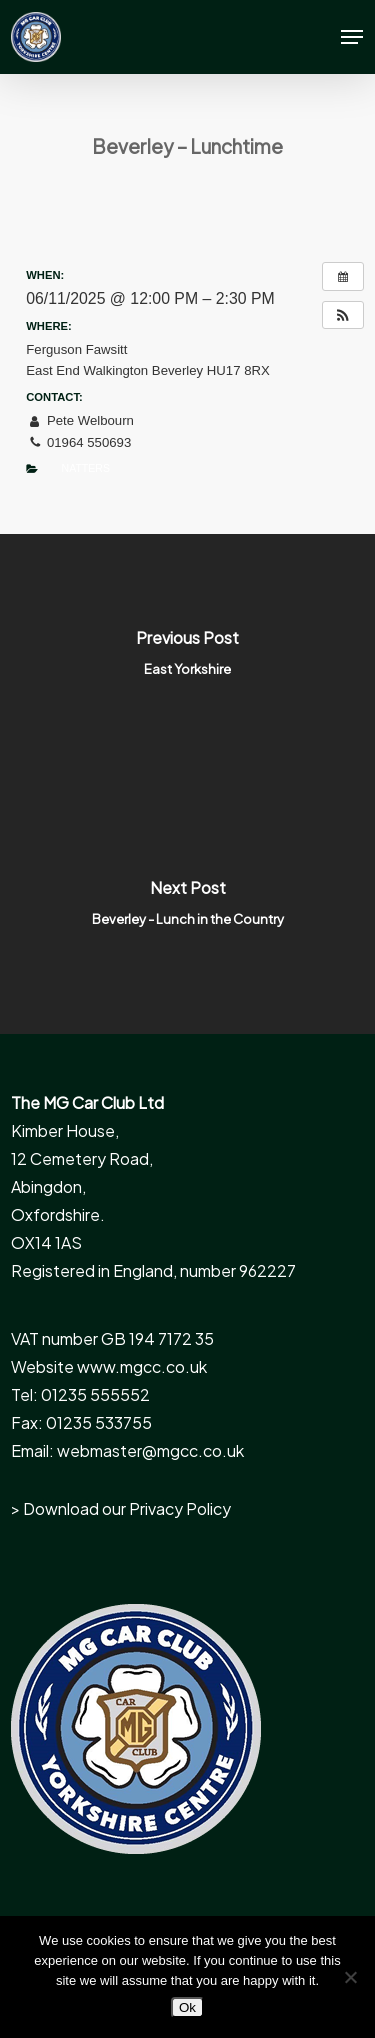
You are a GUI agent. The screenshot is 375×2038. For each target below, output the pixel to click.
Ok (187, 2007)
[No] (350, 1977)
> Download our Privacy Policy (121, 1508)
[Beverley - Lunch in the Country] (187, 909)
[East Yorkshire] (187, 659)
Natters (86, 468)
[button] (352, 37)
